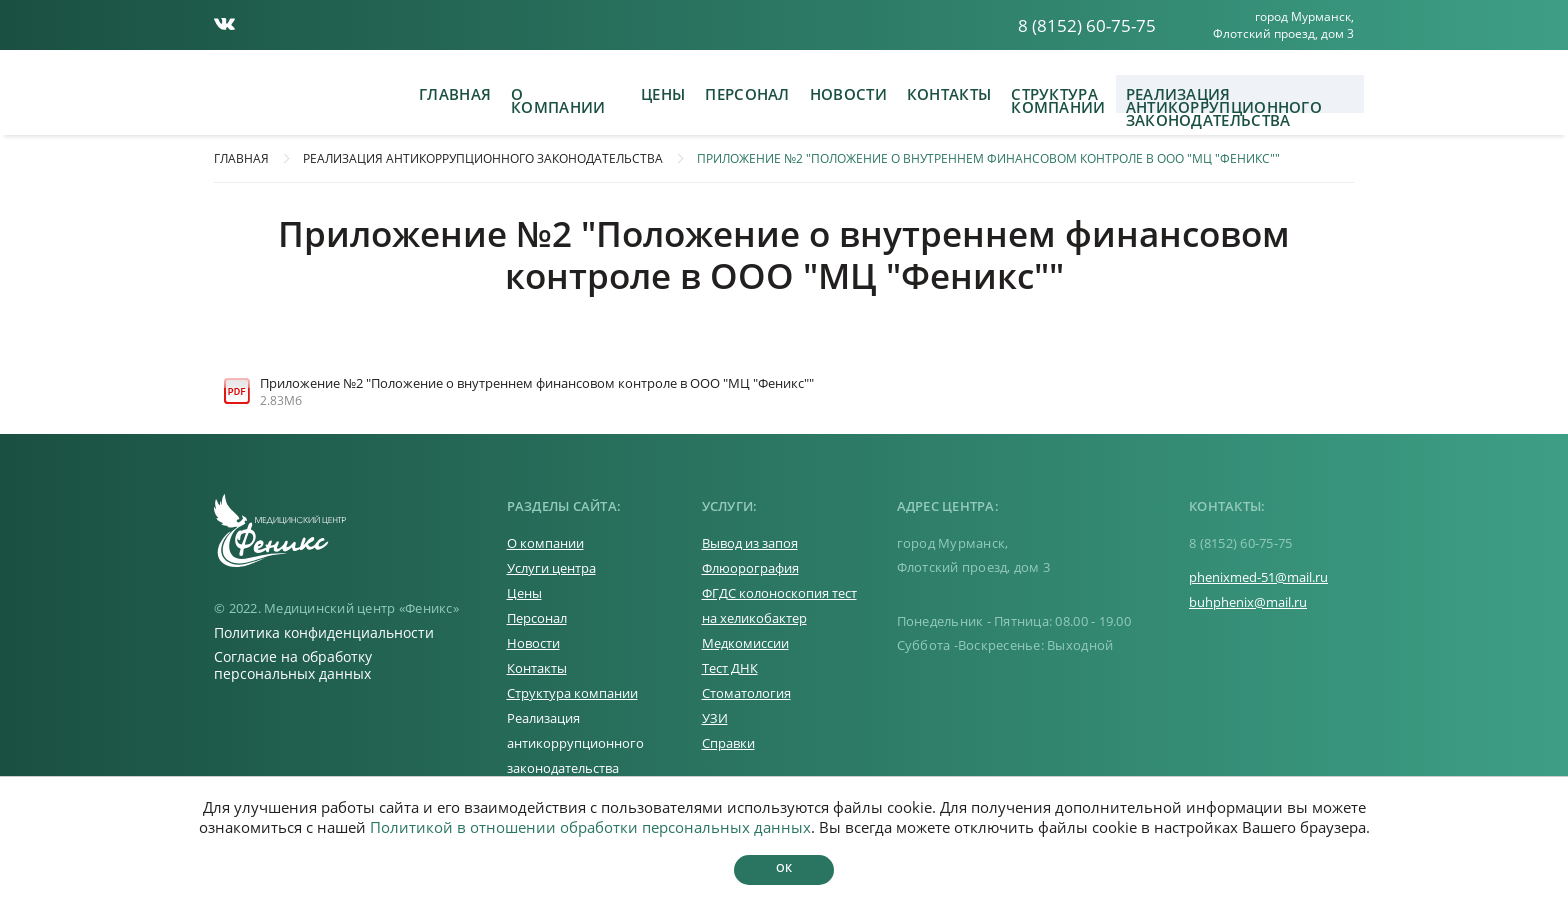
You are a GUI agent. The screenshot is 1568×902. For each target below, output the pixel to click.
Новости (848, 94)
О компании (558, 98)
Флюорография (750, 568)
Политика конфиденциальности (324, 632)
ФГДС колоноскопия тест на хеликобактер (779, 605)
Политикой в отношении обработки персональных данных (590, 827)
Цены (663, 94)
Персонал (747, 94)
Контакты (949, 94)
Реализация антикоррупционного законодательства (1224, 98)
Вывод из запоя (750, 543)
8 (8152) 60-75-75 (1087, 25)
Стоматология (746, 693)
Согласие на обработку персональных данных (293, 665)
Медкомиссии (745, 643)
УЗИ (715, 718)
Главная (455, 94)
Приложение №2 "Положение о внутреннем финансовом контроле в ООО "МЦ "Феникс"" (988, 158)
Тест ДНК (730, 668)
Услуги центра (551, 568)
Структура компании (1058, 98)
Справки (728, 743)
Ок (784, 867)
